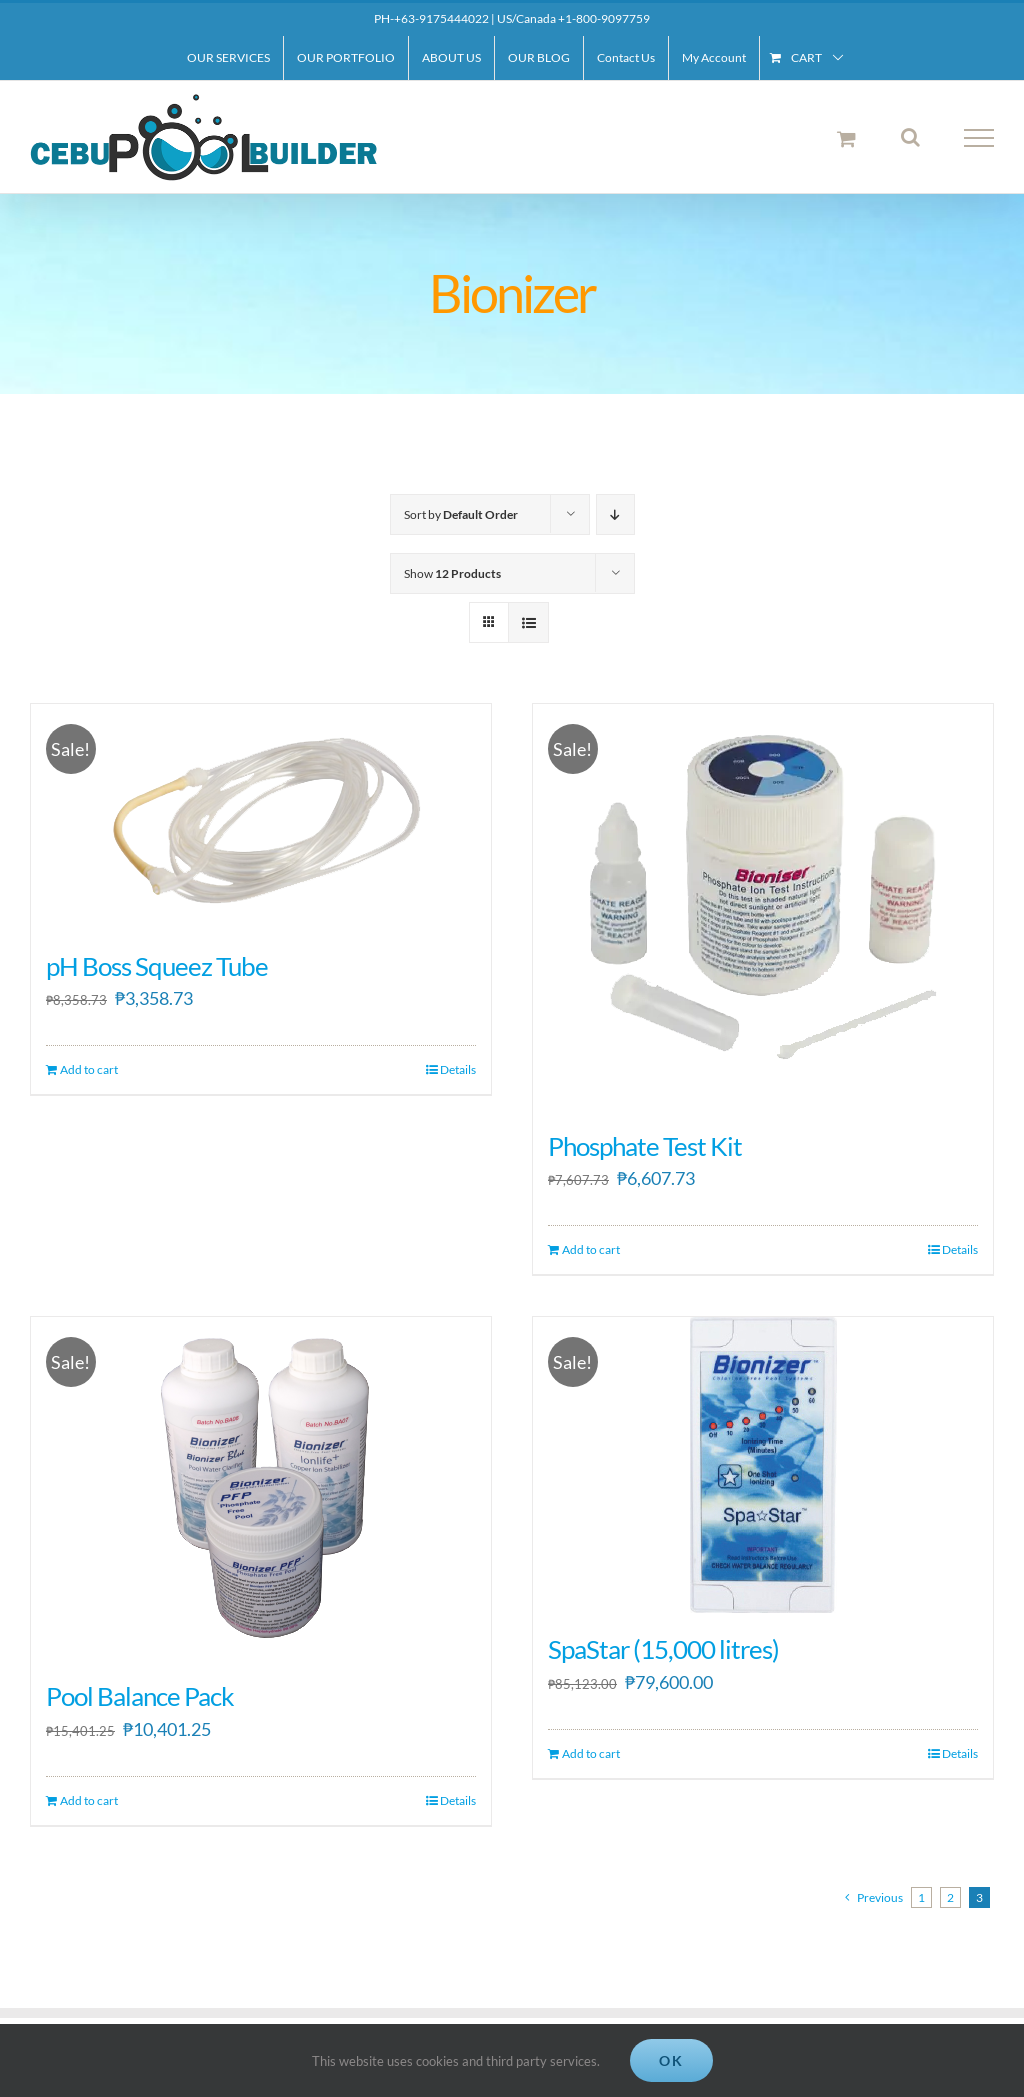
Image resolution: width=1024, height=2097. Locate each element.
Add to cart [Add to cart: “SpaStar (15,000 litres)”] (591, 1753)
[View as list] (528, 622)
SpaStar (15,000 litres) (663, 1649)
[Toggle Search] (910, 137)
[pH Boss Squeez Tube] (261, 817)
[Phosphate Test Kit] (763, 907)
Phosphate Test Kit (645, 1146)
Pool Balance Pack (140, 1696)
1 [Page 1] (921, 1897)
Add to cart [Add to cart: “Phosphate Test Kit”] (591, 1249)
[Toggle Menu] (979, 138)
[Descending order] (615, 514)
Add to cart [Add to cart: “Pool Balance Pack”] (89, 1800)
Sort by (461, 514)
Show (452, 573)
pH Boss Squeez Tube (157, 966)
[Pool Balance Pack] (261, 1488)
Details (458, 1069)
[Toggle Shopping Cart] (846, 138)
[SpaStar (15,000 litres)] (763, 1465)
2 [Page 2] (950, 1897)
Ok (671, 2060)
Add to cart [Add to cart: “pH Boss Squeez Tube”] (89, 1069)
